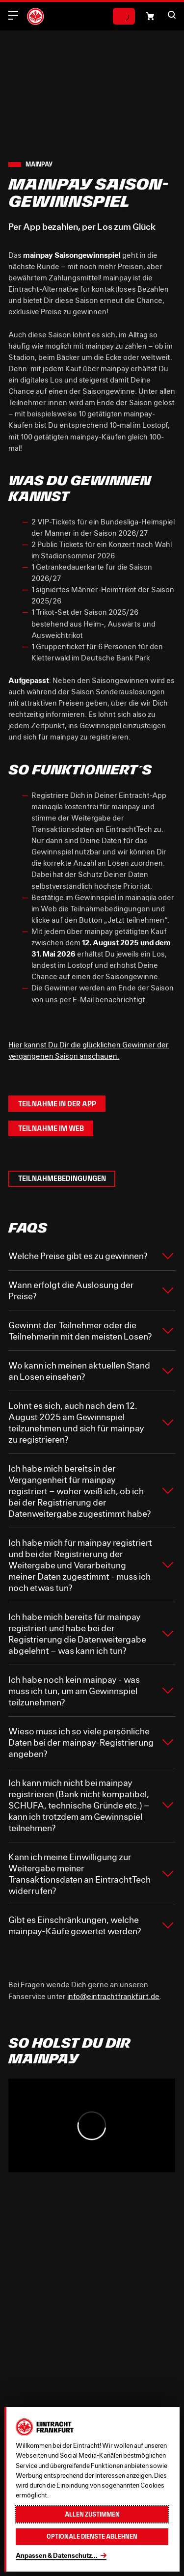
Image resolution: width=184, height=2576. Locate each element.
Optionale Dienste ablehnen (92, 2536)
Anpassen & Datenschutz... (57, 2555)
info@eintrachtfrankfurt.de (113, 1996)
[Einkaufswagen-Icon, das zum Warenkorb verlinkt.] (150, 16)
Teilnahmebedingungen (62, 1178)
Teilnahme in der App (57, 1103)
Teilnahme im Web (51, 1128)
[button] (172, 15)
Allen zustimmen (92, 2514)
